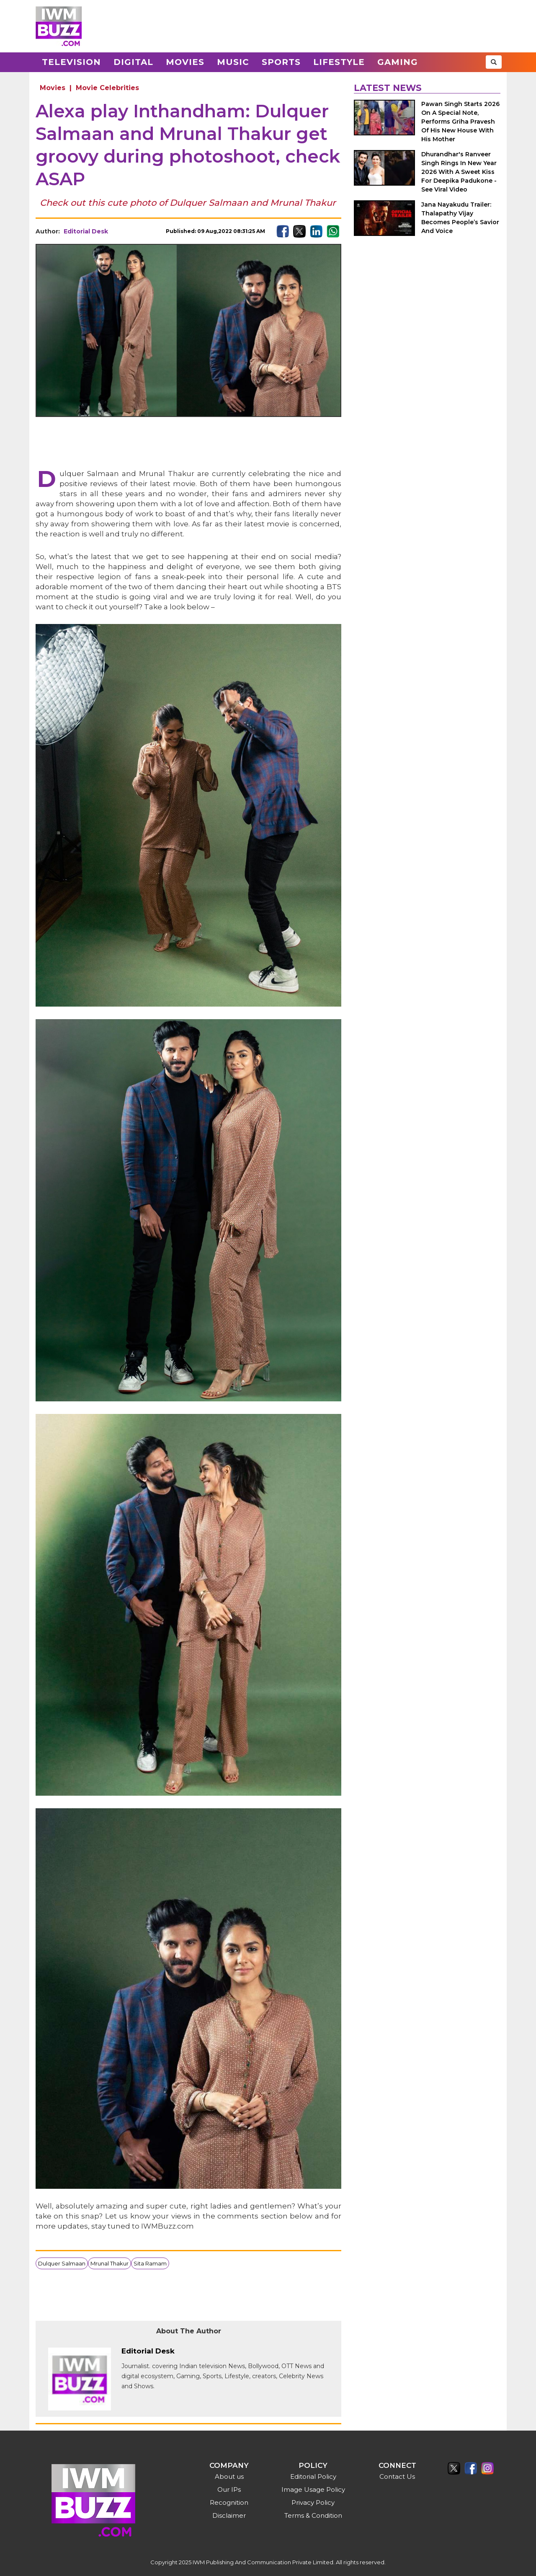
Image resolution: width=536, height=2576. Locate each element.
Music (233, 62)
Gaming (397, 62)
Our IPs (229, 2489)
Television (71, 62)
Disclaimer (229, 2515)
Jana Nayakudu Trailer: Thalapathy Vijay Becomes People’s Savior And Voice (460, 218)
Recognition (229, 2502)
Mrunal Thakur (109, 2263)
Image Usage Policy (313, 2489)
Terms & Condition (313, 2515)
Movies (185, 62)
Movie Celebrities (107, 88)
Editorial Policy (313, 2476)
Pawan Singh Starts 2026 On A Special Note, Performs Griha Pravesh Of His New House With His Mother (460, 121)
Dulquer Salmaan (61, 2263)
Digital (133, 62)
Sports (281, 62)
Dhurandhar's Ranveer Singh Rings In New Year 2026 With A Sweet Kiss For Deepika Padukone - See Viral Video (459, 171)
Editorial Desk (86, 231)
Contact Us (397, 2476)
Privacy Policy (313, 2502)
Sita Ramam (150, 2263)
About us (229, 2476)
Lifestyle (339, 62)
